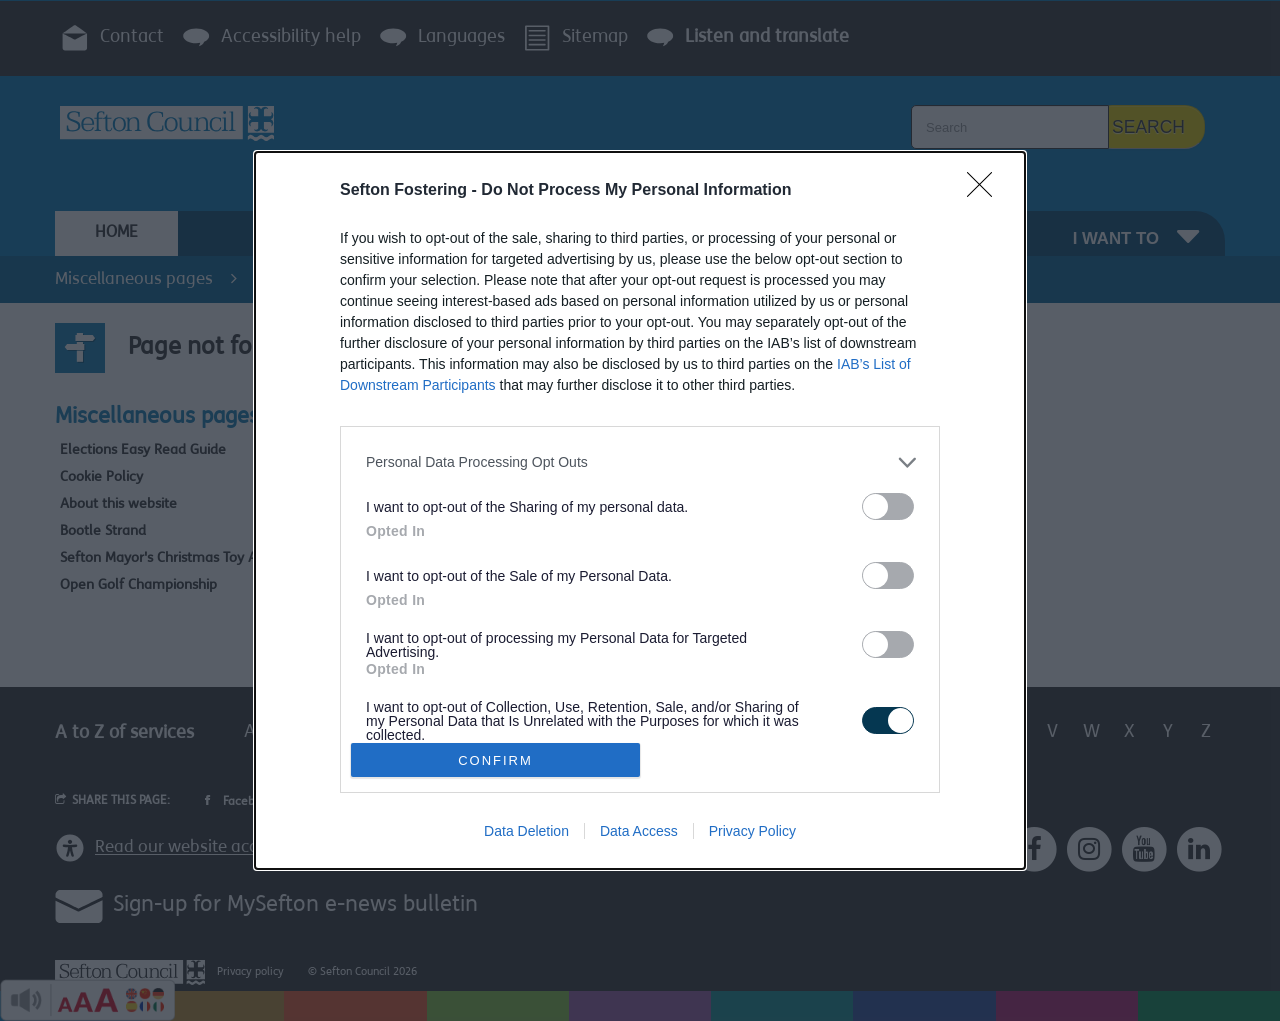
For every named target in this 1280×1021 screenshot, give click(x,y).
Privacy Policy (752, 831)
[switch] (888, 506)
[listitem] (640, 462)
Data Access (639, 831)
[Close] (986, 191)
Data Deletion (526, 831)
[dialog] (640, 510)
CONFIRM (495, 760)
